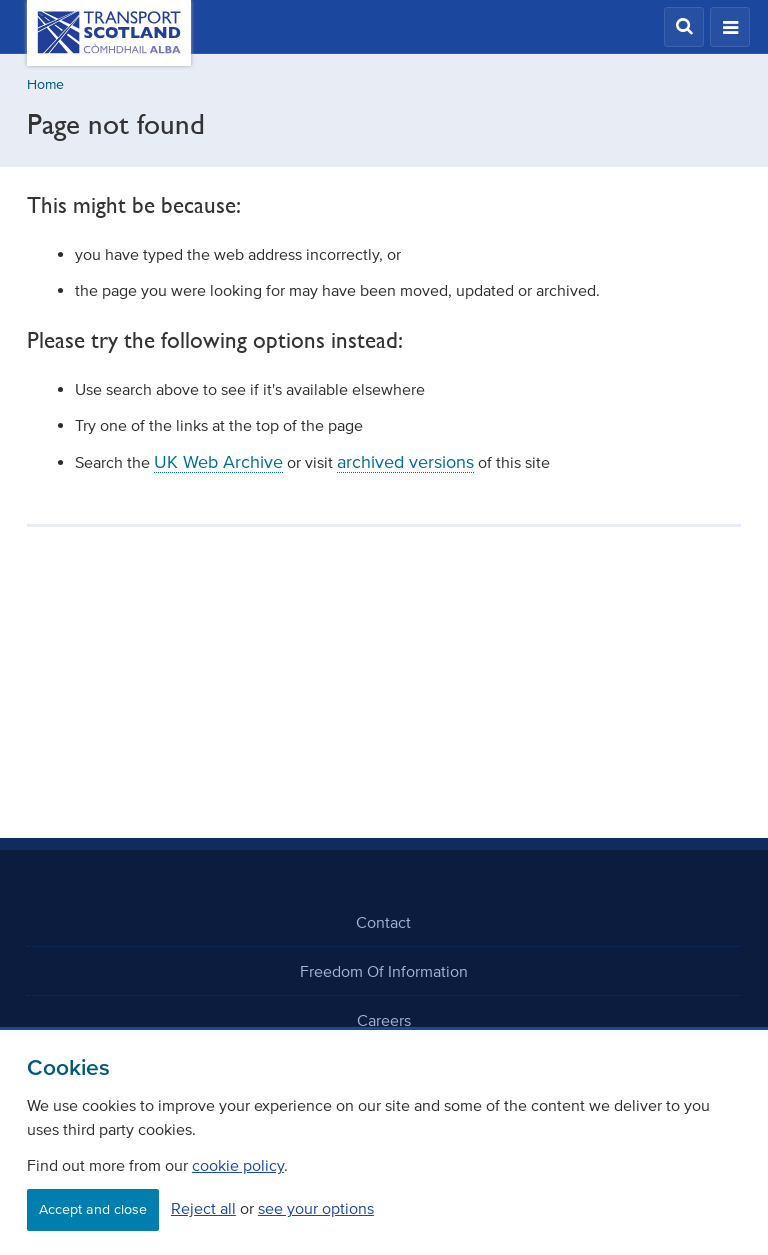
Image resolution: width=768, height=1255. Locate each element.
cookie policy (238, 1165)
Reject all (203, 1208)
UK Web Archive (218, 462)
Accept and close (93, 1209)
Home (45, 84)
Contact (383, 922)
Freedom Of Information (384, 971)
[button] (684, 27)
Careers (384, 1020)
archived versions (405, 462)
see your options (316, 1208)
